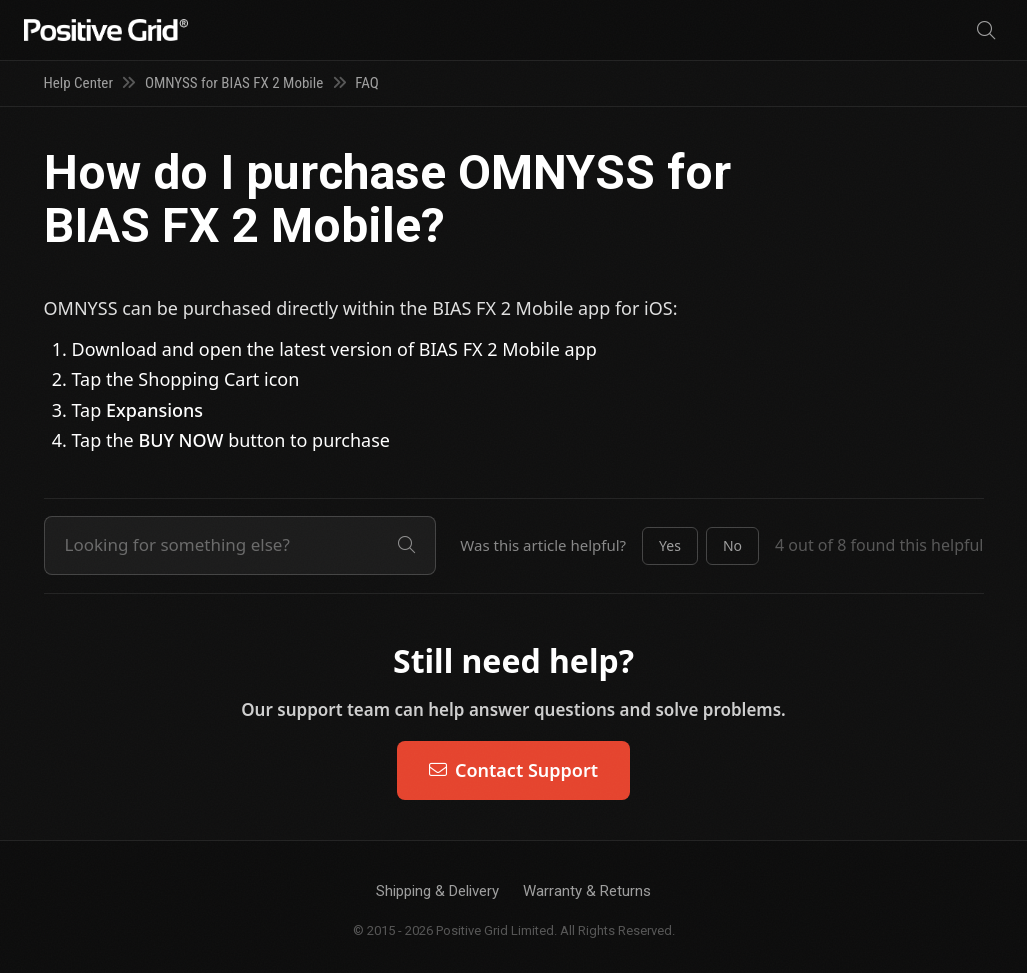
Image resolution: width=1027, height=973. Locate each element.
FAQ (367, 83)
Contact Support (513, 770)
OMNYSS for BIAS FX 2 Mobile (234, 83)
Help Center (78, 83)
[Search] (986, 30)
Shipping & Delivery (437, 891)
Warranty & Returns (587, 891)
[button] (670, 546)
